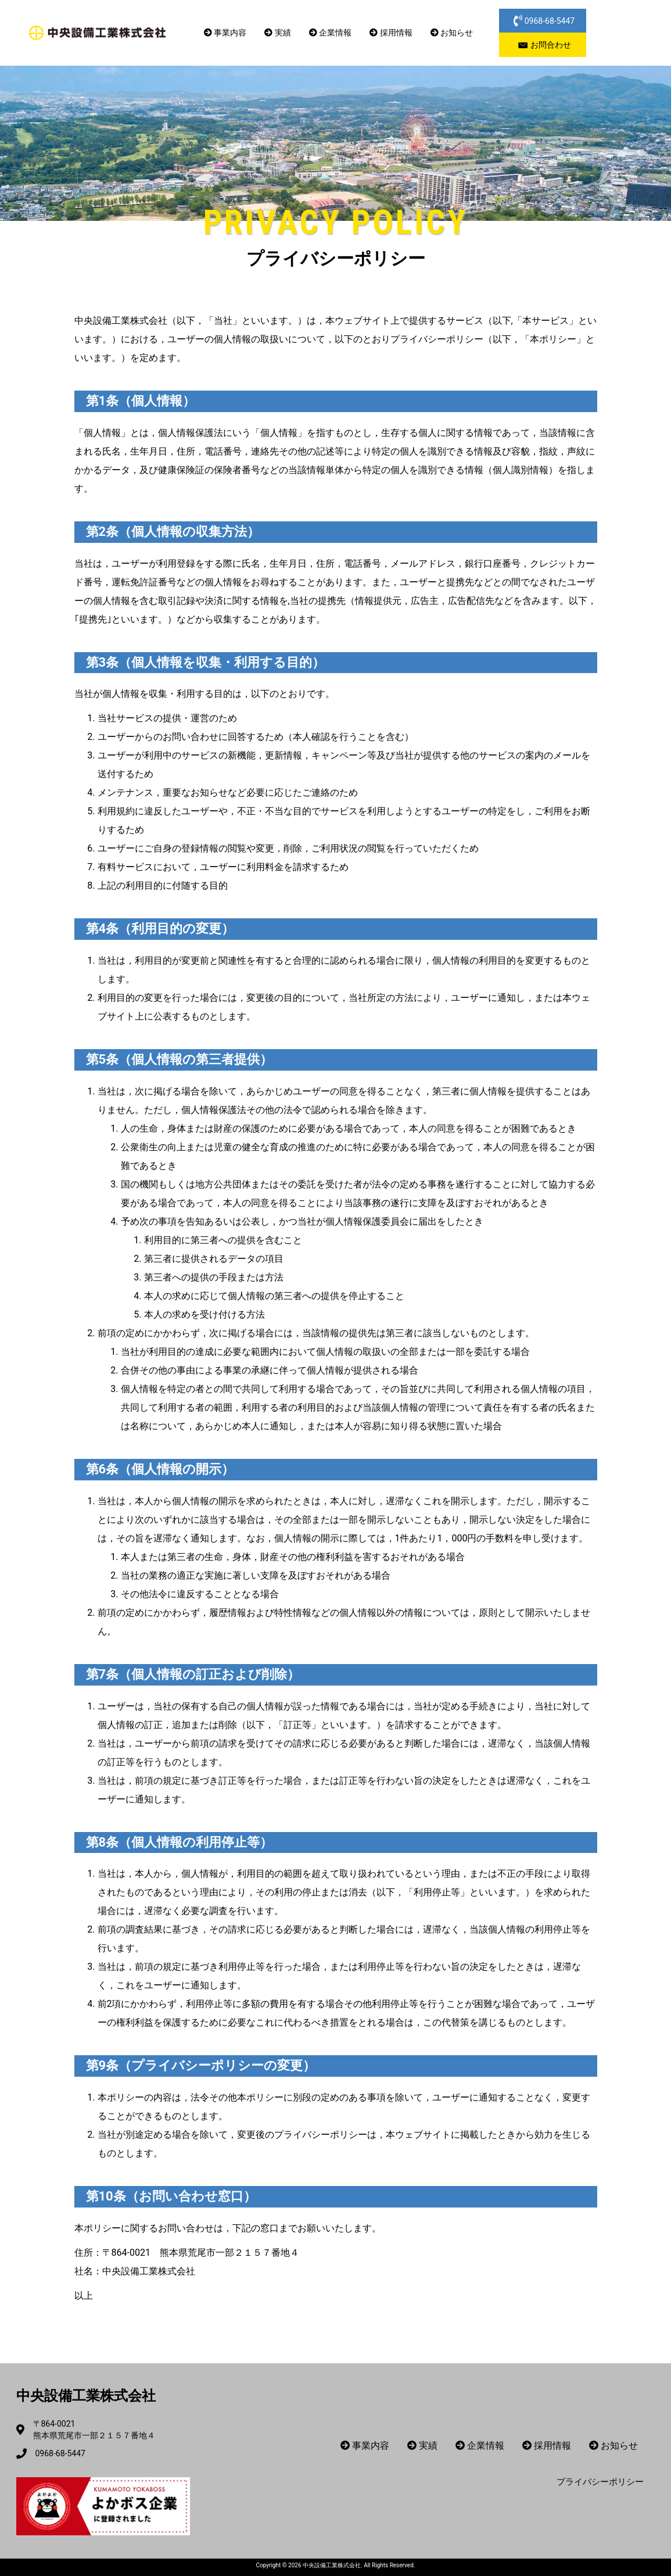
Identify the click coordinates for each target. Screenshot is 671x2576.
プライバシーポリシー (600, 2482)
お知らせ (451, 32)
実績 (277, 32)
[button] (542, 21)
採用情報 (390, 32)
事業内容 (225, 32)
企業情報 (330, 32)
